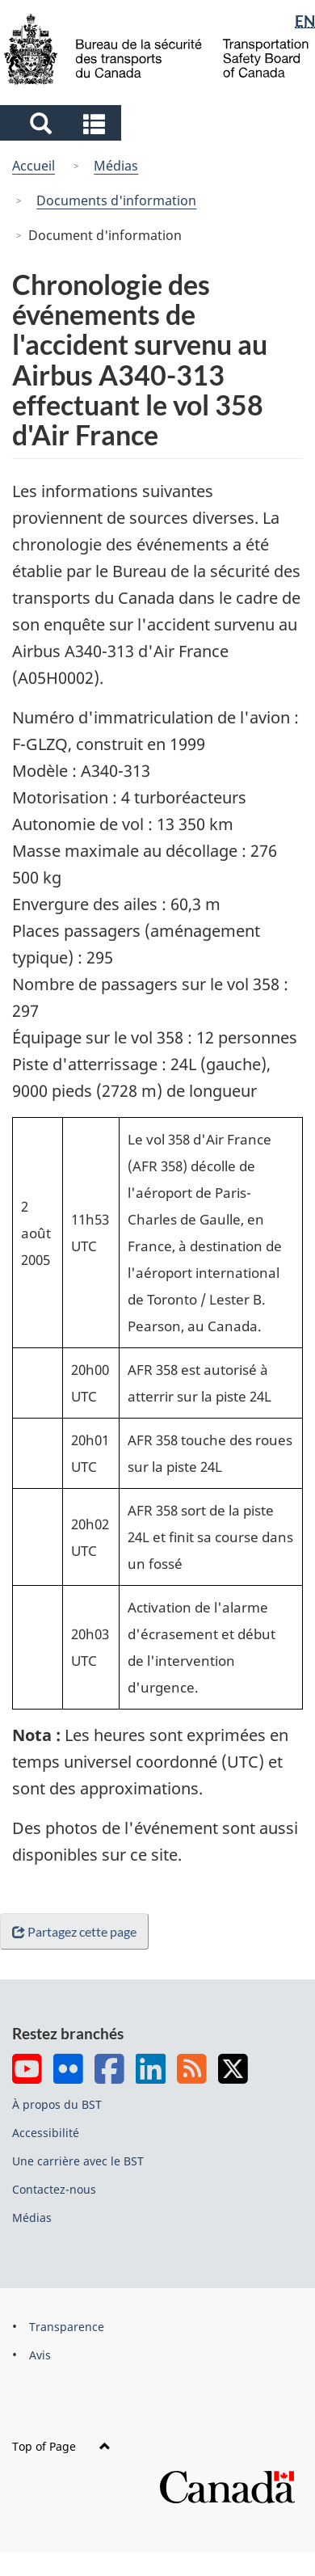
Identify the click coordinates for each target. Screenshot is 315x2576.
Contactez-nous (54, 2189)
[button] (62, 123)
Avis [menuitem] (40, 2355)
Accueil (33, 166)
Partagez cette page (77, 1931)
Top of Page (61, 2446)
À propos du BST (57, 2104)
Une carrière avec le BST (78, 2161)
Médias (116, 166)
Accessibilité (45, 2132)
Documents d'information (116, 200)
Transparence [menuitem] (66, 2326)
